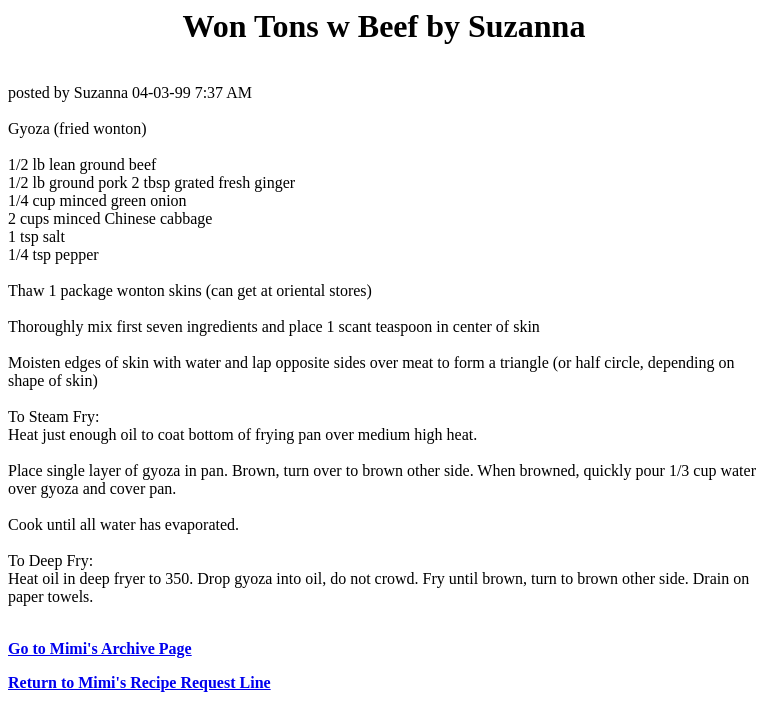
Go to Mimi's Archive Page (100, 648)
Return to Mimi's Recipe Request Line (139, 682)
